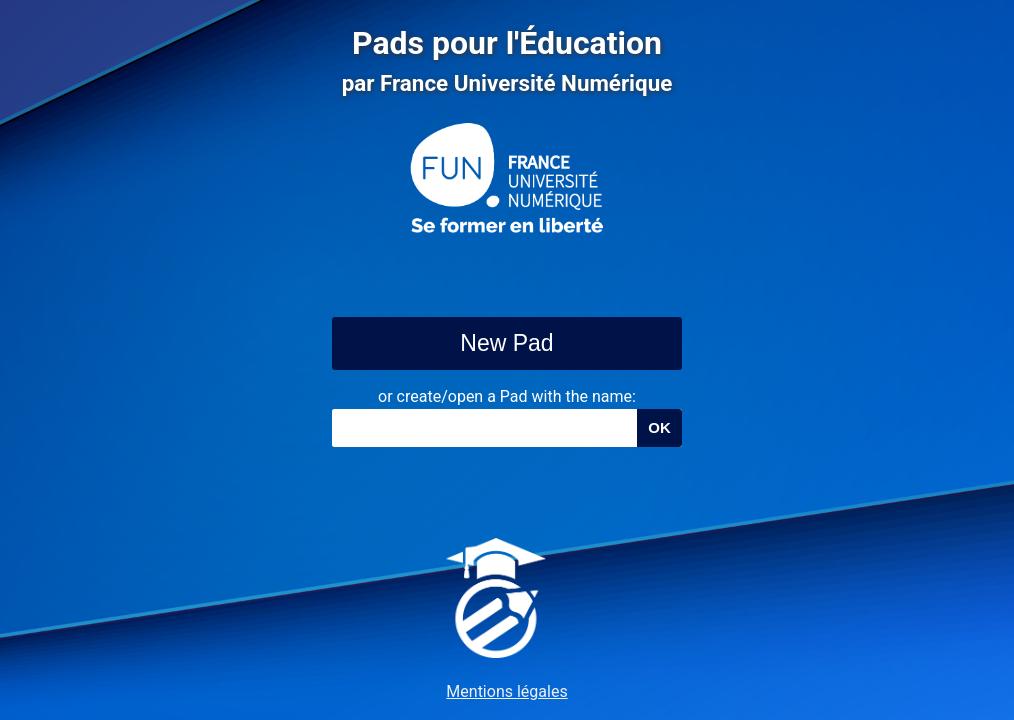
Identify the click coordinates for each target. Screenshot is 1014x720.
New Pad (506, 343)
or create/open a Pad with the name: (507, 396)
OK (659, 427)
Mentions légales (506, 691)
